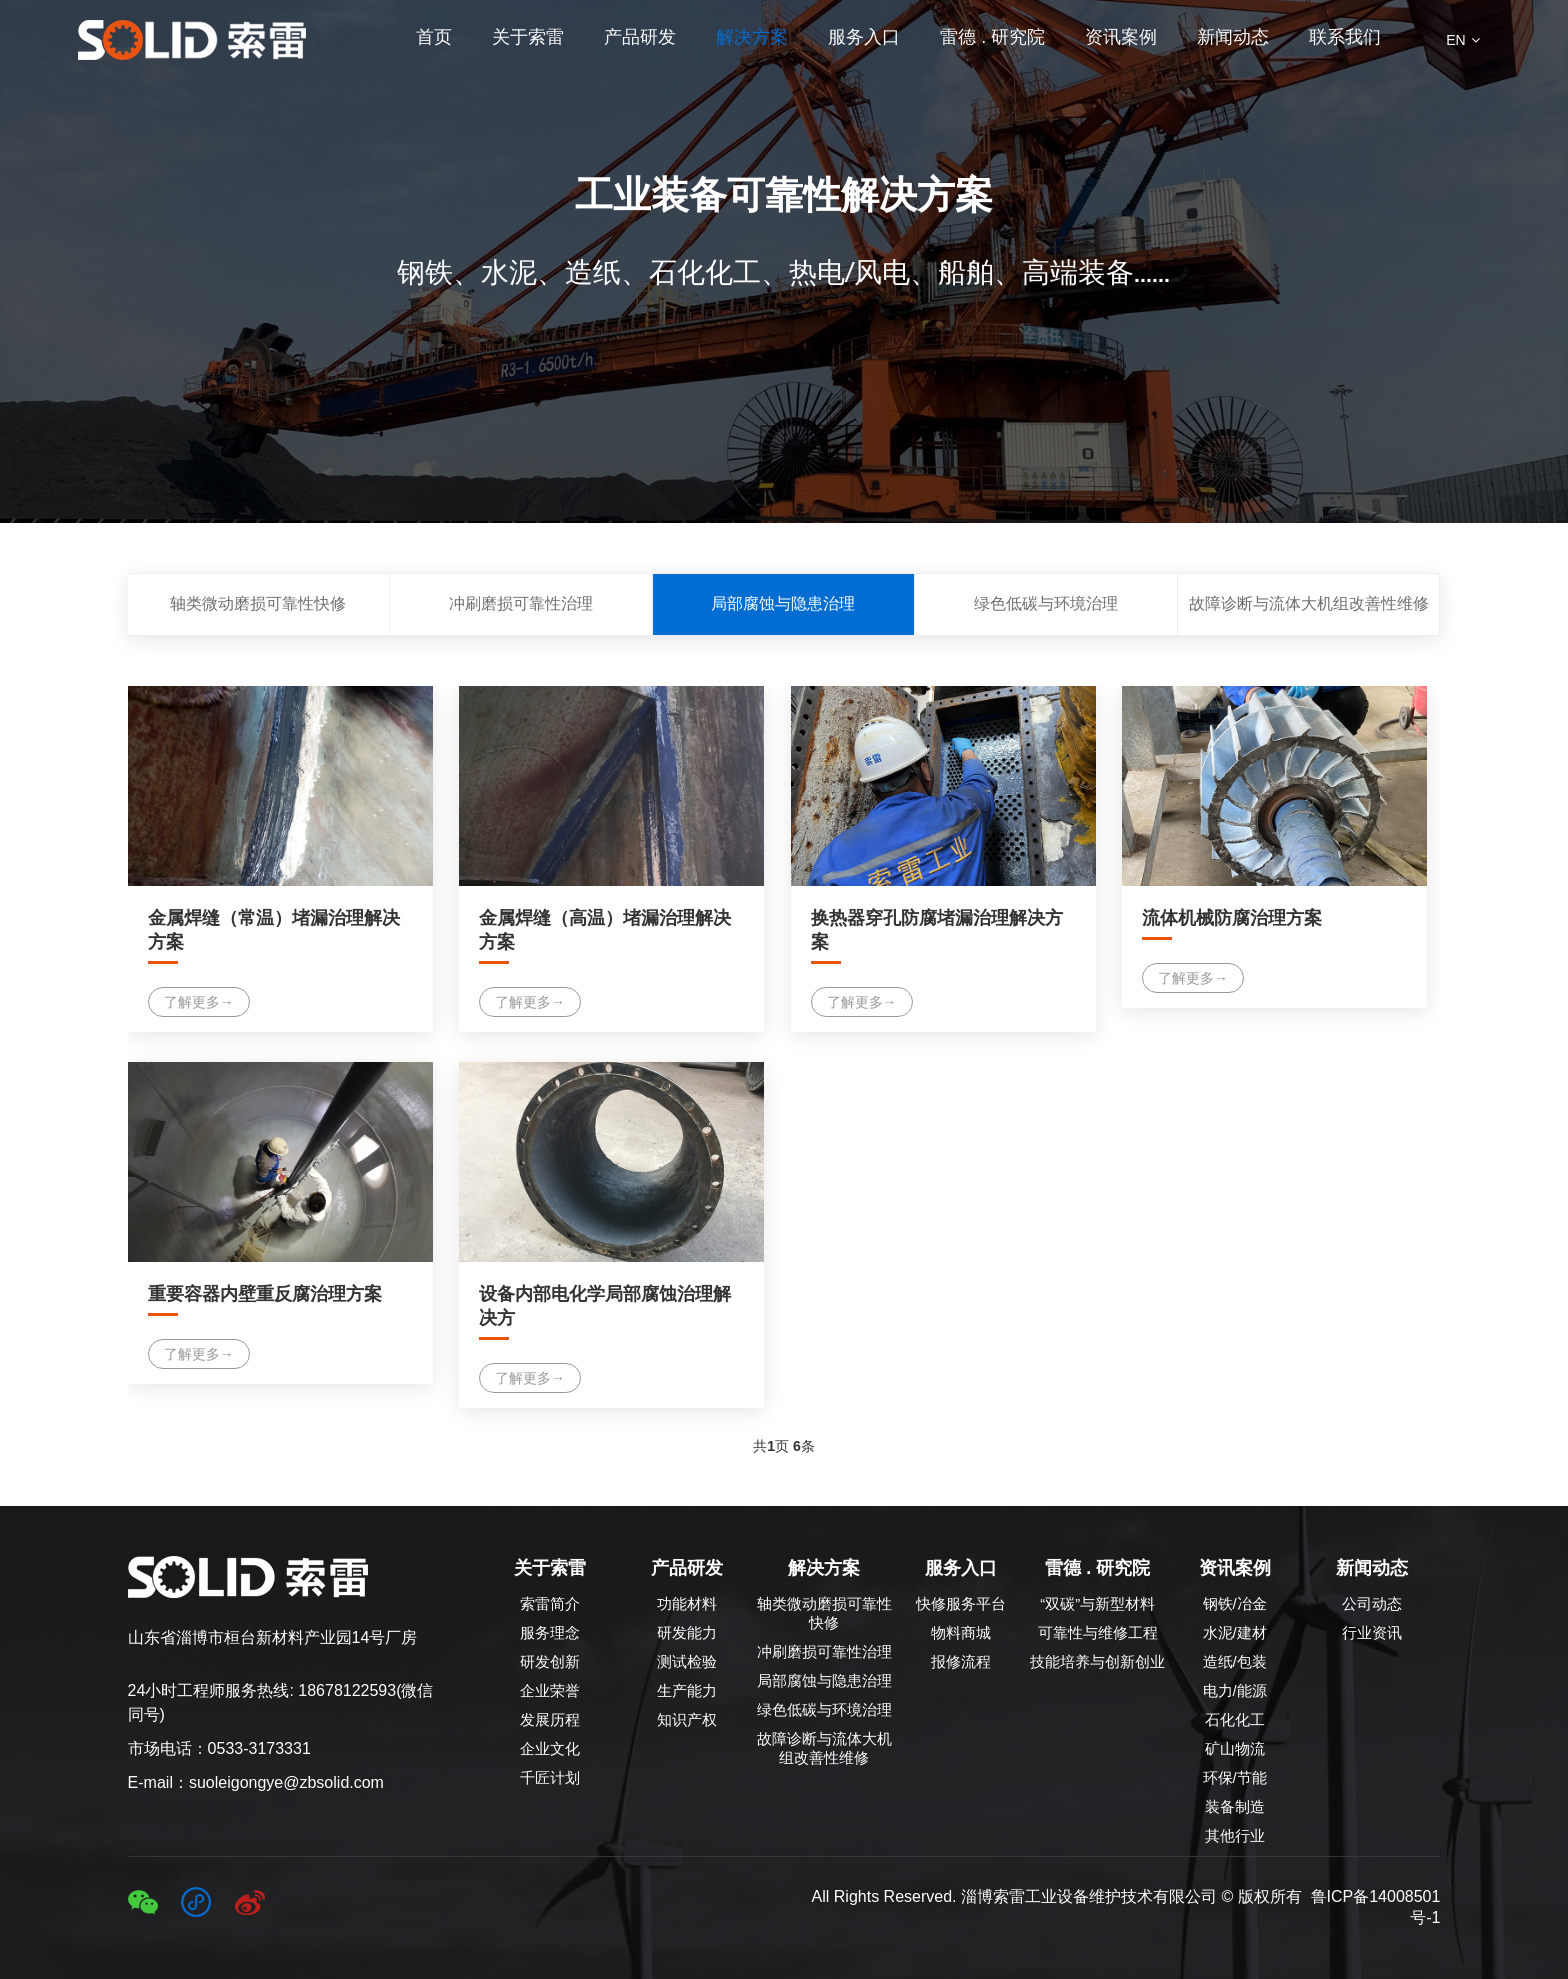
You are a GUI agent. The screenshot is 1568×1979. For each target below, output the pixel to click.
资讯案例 (1121, 37)
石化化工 (1235, 1719)
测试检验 (687, 1661)
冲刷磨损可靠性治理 (521, 603)
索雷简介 (550, 1603)
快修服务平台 (961, 1603)
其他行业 (1235, 1835)
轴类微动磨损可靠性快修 (258, 603)
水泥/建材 (1235, 1632)
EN (1462, 40)
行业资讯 (1372, 1632)
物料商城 (961, 1632)
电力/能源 (1235, 1690)
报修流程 (961, 1661)
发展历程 (550, 1719)
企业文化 (550, 1748)
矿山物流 (1235, 1748)
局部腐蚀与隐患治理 (783, 603)
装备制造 (1235, 1806)
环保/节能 (1235, 1777)
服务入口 (864, 37)
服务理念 (550, 1632)
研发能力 (687, 1632)
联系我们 (1345, 37)
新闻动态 (1233, 37)
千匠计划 (550, 1777)
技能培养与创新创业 (1097, 1661)
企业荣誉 (550, 1690)
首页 (434, 37)
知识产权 (687, 1719)
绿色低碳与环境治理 (1046, 603)
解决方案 (752, 37)
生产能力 (687, 1690)
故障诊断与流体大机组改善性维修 (1309, 603)
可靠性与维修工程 (1098, 1632)
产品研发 (640, 37)
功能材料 (687, 1603)
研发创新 (550, 1661)
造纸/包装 (1235, 1661)
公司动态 (1372, 1603)
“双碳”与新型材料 (1097, 1603)
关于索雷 (528, 37)
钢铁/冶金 (1235, 1603)
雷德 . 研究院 (992, 37)
